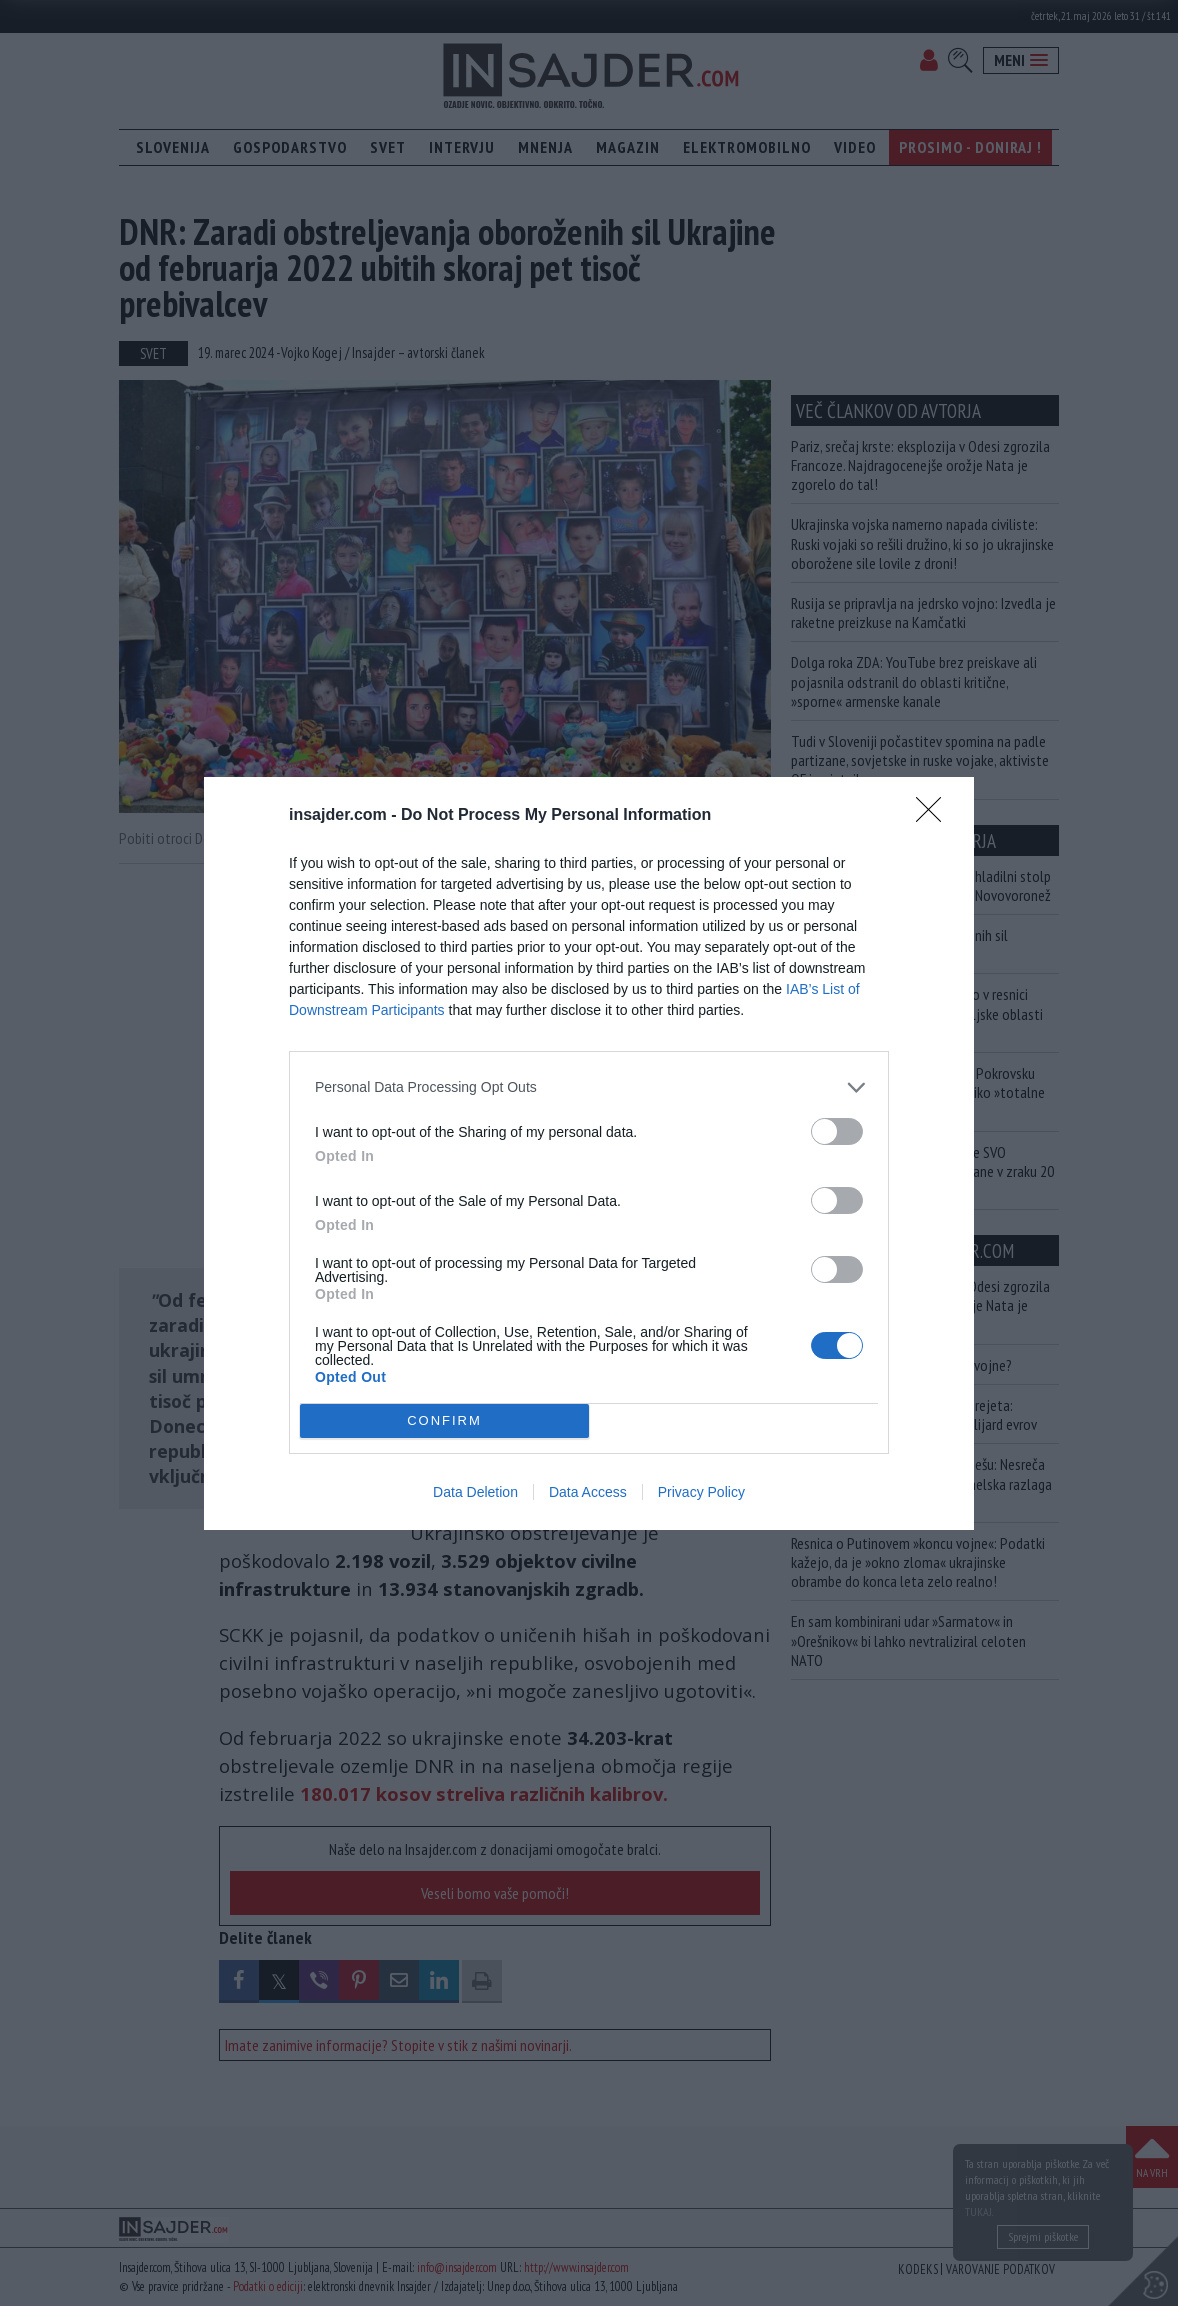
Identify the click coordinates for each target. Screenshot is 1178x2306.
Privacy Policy (701, 1492)
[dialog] (589, 1153)
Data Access (588, 1492)
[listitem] (589, 1087)
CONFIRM (444, 1420)
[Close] (935, 816)
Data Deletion (475, 1492)
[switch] (837, 1131)
